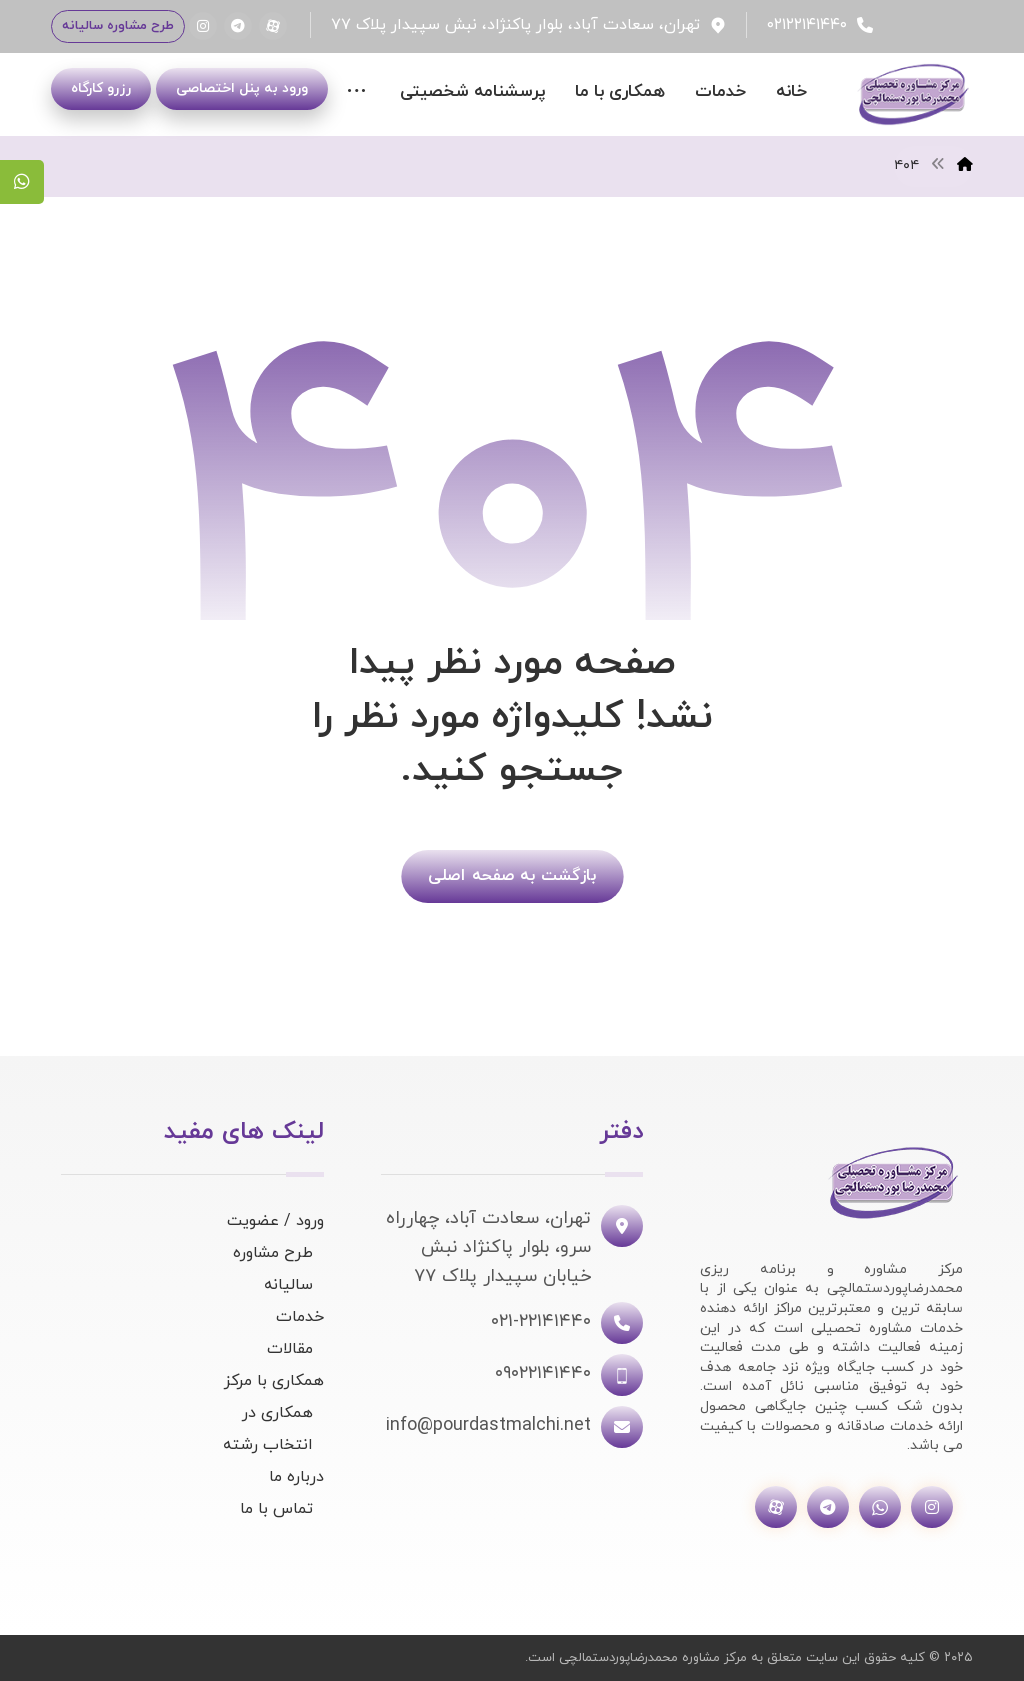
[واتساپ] (880, 1507)
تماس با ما (276, 1509)
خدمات (300, 1317)
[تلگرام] (238, 26)
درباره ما (296, 1477)
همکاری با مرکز (274, 1381)
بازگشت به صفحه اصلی (512, 875)
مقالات (290, 1349)
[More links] (356, 92)
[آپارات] (273, 26)
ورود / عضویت (275, 1221)
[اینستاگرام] (203, 26)
